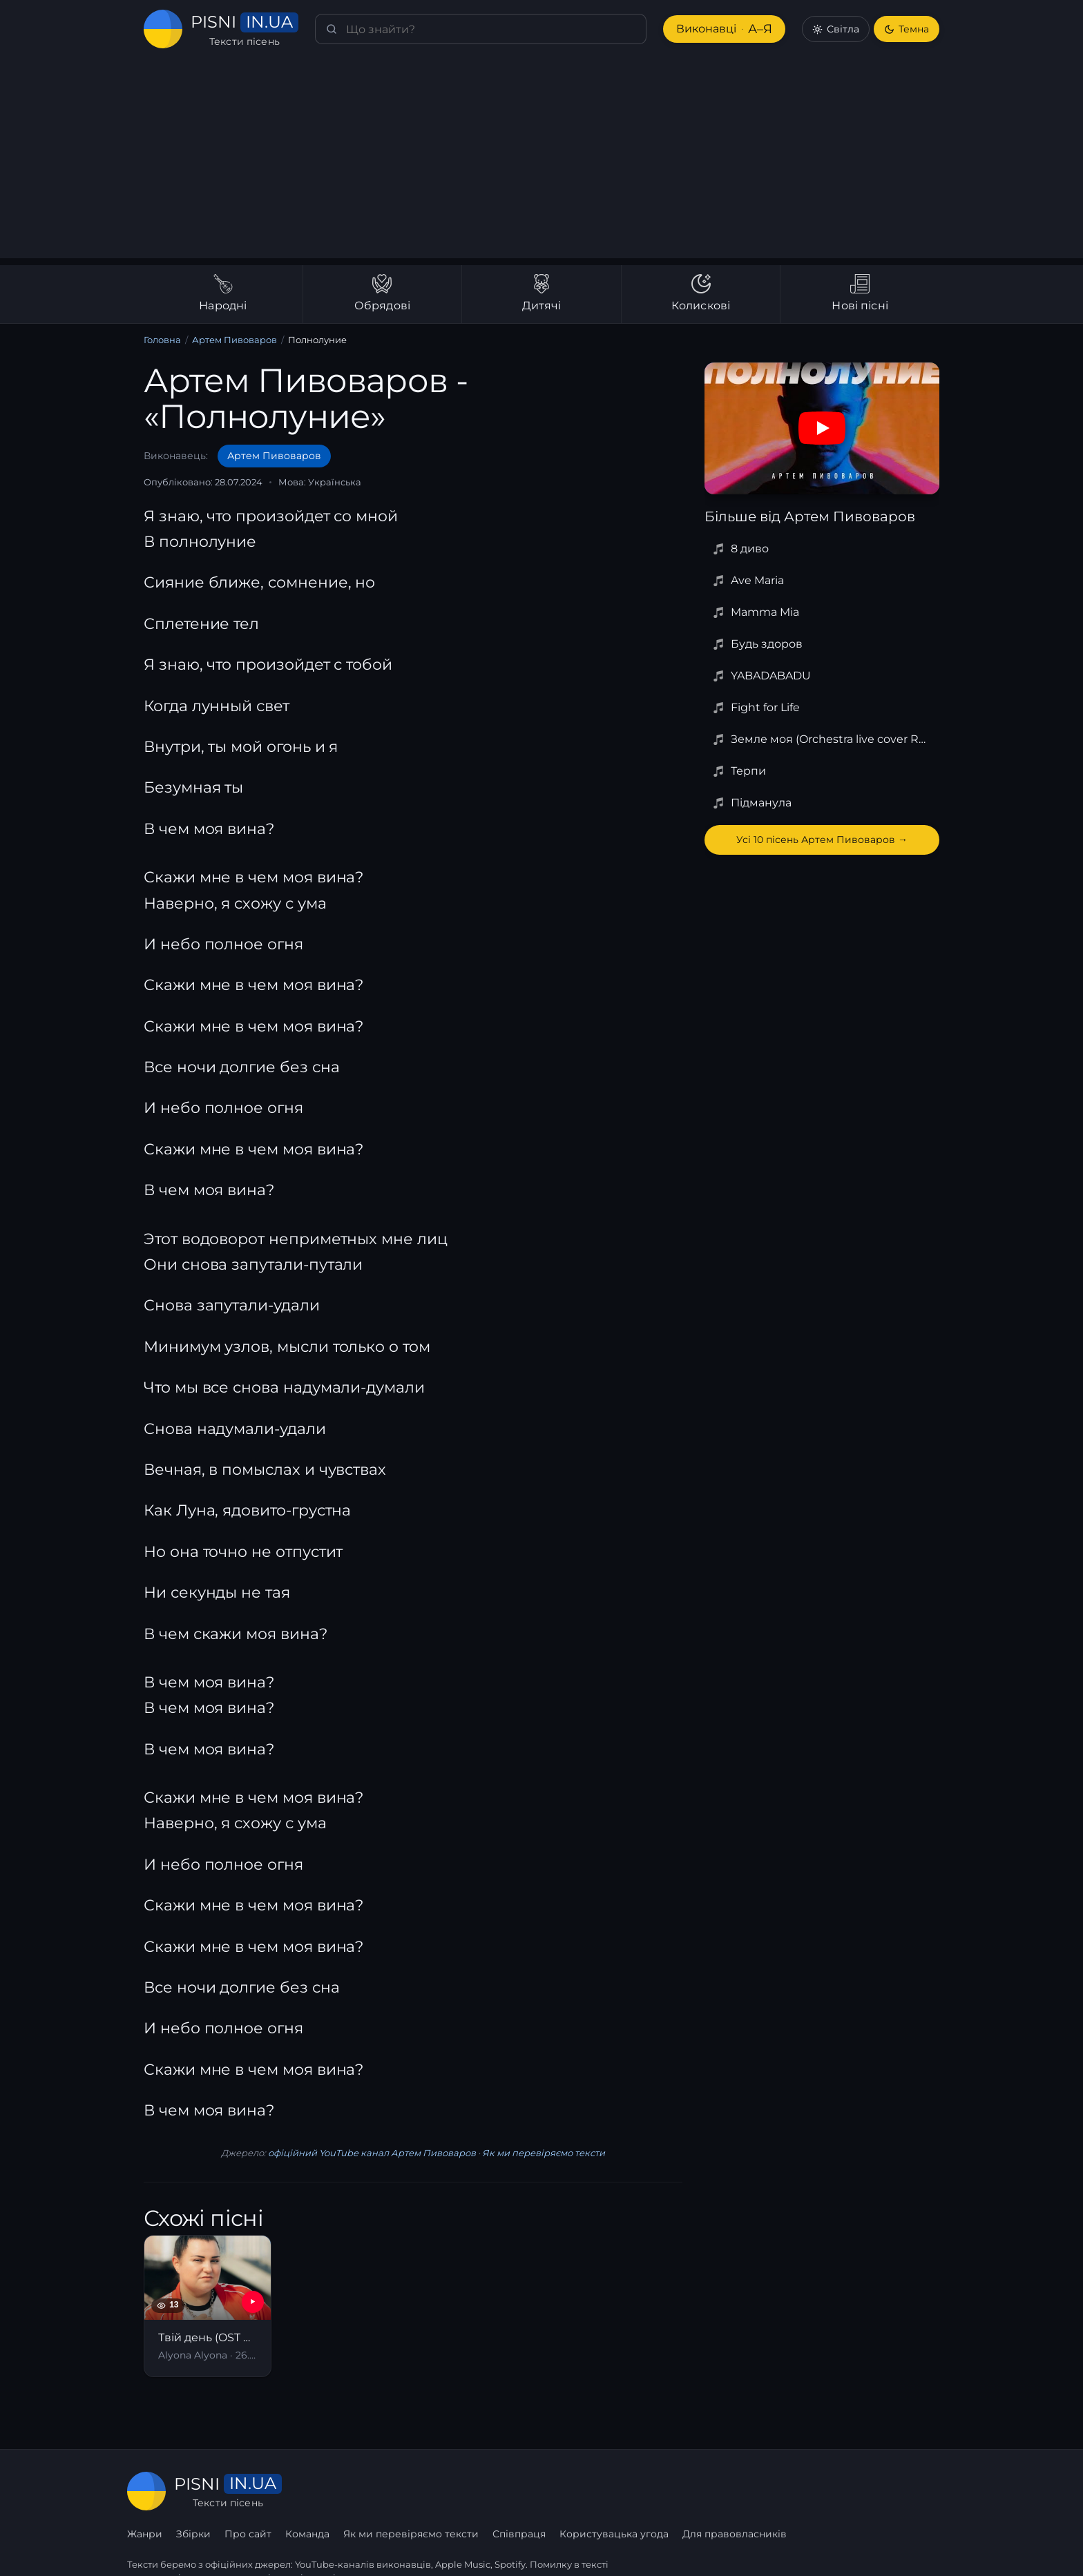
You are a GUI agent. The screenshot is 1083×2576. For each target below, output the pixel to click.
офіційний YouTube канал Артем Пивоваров (371, 2153)
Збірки (364, 2491)
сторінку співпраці (292, 2547)
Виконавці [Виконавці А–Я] (723, 29)
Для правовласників (904, 2491)
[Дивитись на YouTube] (821, 428)
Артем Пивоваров (235, 340)
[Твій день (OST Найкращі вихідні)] (207, 2306)
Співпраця (689, 2491)
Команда (479, 2491)
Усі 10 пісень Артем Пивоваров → (821, 839)
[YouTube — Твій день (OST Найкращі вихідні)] (253, 2302)
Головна (162, 340)
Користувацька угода (783, 2491)
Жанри (316, 2491)
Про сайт (419, 2491)
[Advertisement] (541, 161)
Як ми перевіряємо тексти (542, 2153)
